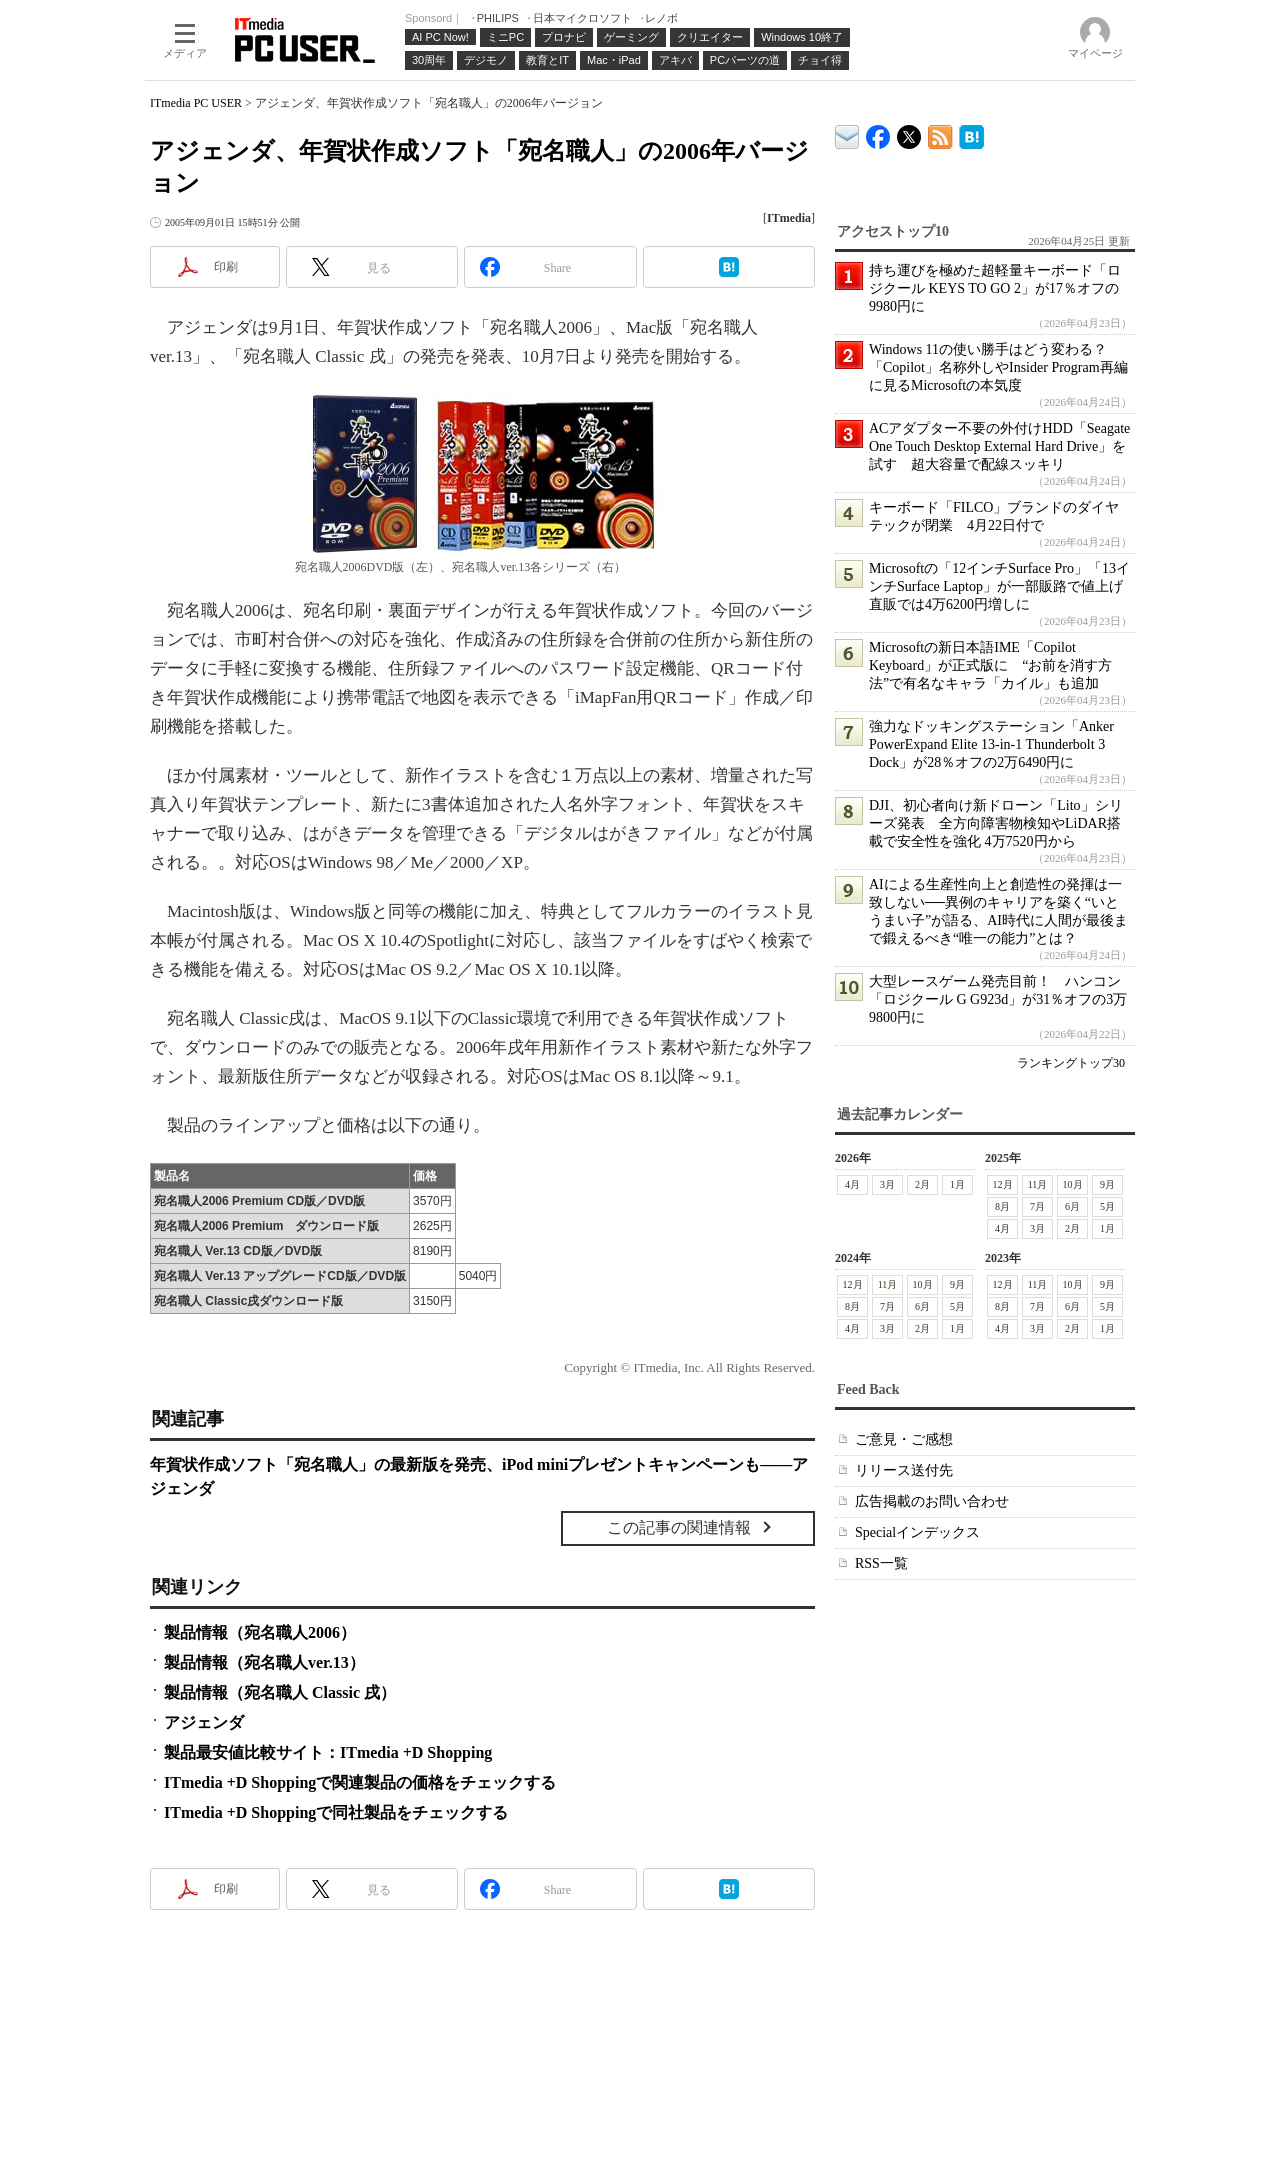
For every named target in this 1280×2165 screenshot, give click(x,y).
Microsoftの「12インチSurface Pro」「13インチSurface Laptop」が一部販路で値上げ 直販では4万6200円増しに (1003, 586)
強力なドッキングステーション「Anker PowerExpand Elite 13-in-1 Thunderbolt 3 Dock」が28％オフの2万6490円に (991, 744)
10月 (1073, 1184)
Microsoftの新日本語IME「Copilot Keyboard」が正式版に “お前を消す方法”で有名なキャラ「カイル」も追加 (990, 665)
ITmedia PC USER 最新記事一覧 (940, 133)
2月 (922, 1184)
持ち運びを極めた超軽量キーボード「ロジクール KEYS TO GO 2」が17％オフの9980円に (995, 288)
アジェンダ (204, 1722)
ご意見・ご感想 (904, 1439)
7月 (1037, 1206)
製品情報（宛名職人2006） (260, 1632)
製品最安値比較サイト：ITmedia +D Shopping (328, 1752)
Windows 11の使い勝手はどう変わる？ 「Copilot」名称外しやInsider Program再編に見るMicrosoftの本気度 (998, 367)
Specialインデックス (917, 1532)
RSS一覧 (881, 1563)
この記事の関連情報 (679, 1527)
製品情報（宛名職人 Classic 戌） (280, 1692)
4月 (852, 1184)
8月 (1002, 1206)
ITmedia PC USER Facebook (878, 132)
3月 (887, 1184)
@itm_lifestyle (909, 132)
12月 (1003, 1184)
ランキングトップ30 (1071, 1063)
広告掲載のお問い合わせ (932, 1501)
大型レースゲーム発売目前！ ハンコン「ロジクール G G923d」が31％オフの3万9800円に (998, 999)
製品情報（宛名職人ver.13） (264, 1662)
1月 (957, 1184)
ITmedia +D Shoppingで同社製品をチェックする (336, 1812)
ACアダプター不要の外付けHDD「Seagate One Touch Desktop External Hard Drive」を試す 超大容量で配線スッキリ (999, 446)
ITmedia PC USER (196, 103)
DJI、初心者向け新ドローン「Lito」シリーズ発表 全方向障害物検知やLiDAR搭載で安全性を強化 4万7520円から (996, 823)
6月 (1072, 1206)
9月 (1107, 1184)
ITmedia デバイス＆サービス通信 (847, 133)
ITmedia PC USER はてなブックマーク (971, 133)
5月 (1107, 1206)
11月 (1038, 1184)
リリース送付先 (904, 1470)
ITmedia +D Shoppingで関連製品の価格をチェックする (360, 1782)
